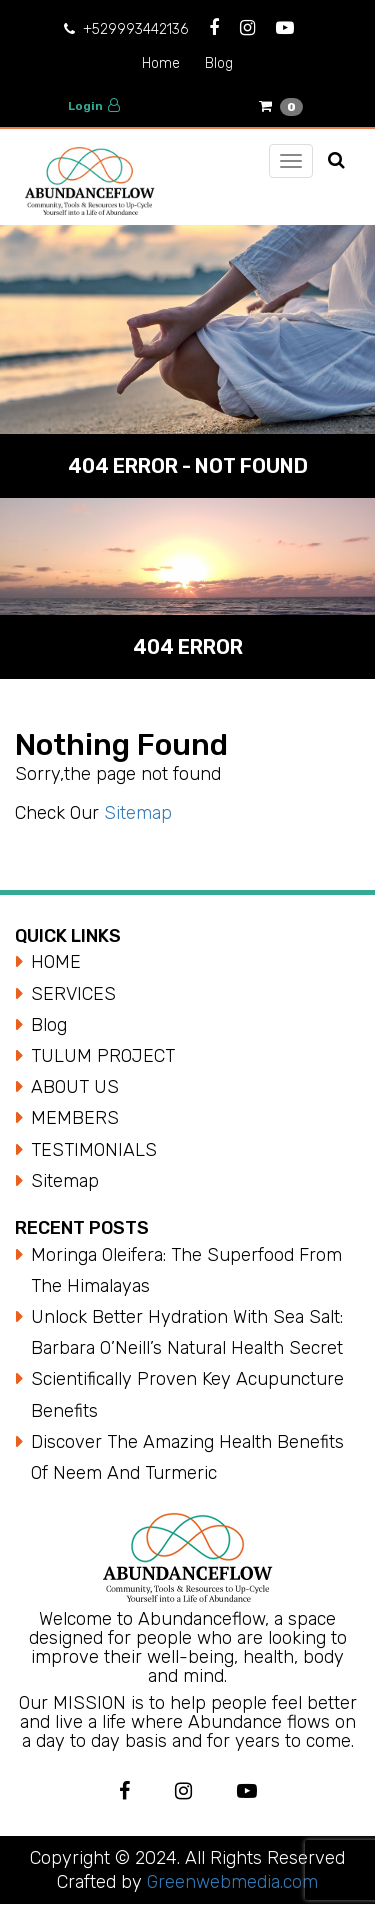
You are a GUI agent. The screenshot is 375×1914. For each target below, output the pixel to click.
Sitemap (138, 813)
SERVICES (73, 994)
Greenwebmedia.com (230, 1882)
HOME (56, 962)
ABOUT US (75, 1087)
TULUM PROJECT (103, 1056)
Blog (219, 63)
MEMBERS (75, 1118)
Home (161, 63)
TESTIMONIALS (94, 1150)
